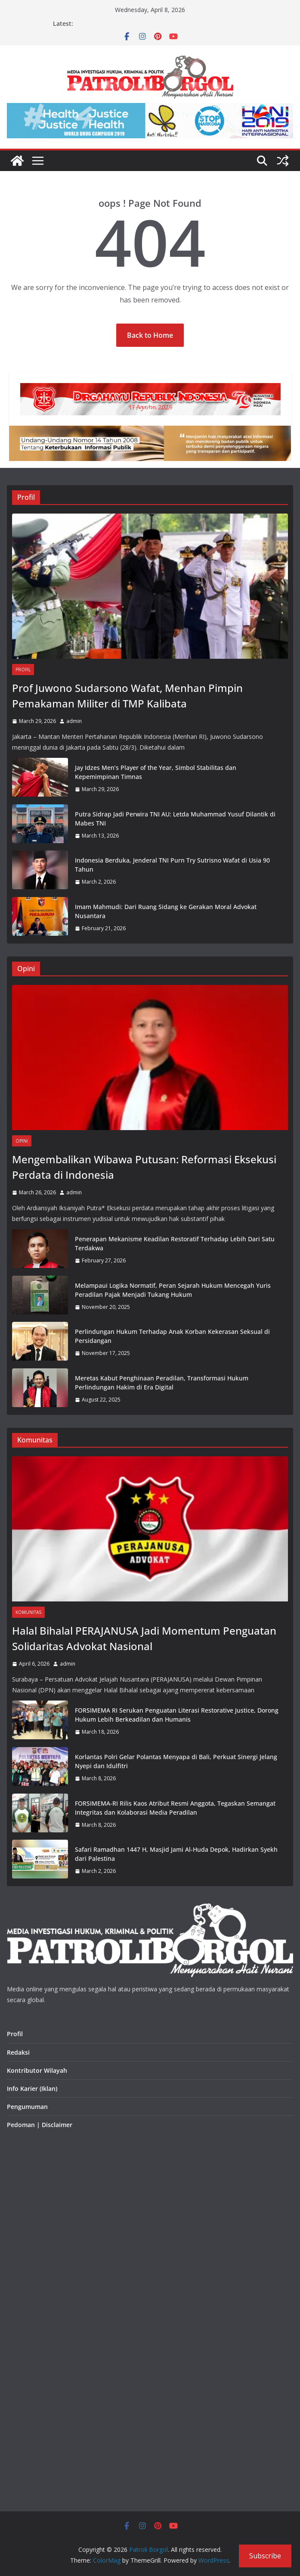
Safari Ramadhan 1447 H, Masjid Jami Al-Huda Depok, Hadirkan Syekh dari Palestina (176, 1854)
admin (74, 721)
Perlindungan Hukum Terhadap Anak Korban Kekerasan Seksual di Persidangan (172, 1336)
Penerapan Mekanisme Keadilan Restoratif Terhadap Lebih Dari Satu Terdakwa (175, 1243)
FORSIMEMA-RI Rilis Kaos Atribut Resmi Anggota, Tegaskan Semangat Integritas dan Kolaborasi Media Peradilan (175, 1807)
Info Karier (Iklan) (32, 2088)
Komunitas (28, 1612)
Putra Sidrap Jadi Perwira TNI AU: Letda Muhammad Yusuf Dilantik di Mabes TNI (175, 818)
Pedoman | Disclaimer (39, 2125)
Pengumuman (27, 2107)
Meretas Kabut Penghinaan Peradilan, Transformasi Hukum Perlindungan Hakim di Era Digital (161, 1382)
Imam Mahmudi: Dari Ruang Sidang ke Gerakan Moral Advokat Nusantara (166, 911)
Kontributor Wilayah (37, 2070)
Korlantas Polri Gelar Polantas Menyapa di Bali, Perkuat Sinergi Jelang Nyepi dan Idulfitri (176, 1761)
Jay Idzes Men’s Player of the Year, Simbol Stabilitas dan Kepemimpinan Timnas (155, 772)
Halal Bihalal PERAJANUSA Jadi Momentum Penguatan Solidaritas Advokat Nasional (144, 1638)
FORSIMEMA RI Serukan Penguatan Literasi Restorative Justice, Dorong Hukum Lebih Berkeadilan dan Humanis (176, 1714)
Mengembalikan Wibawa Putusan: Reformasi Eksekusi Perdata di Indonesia (144, 1167)
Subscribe (265, 2555)
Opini (21, 1141)
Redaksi (18, 2052)
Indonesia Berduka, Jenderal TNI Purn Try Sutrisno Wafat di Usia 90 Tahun (172, 864)
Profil (23, 670)
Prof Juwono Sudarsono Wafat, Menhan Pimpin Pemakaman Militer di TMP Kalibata (127, 695)
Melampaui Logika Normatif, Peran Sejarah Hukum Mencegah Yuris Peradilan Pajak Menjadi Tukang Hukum (173, 1290)
